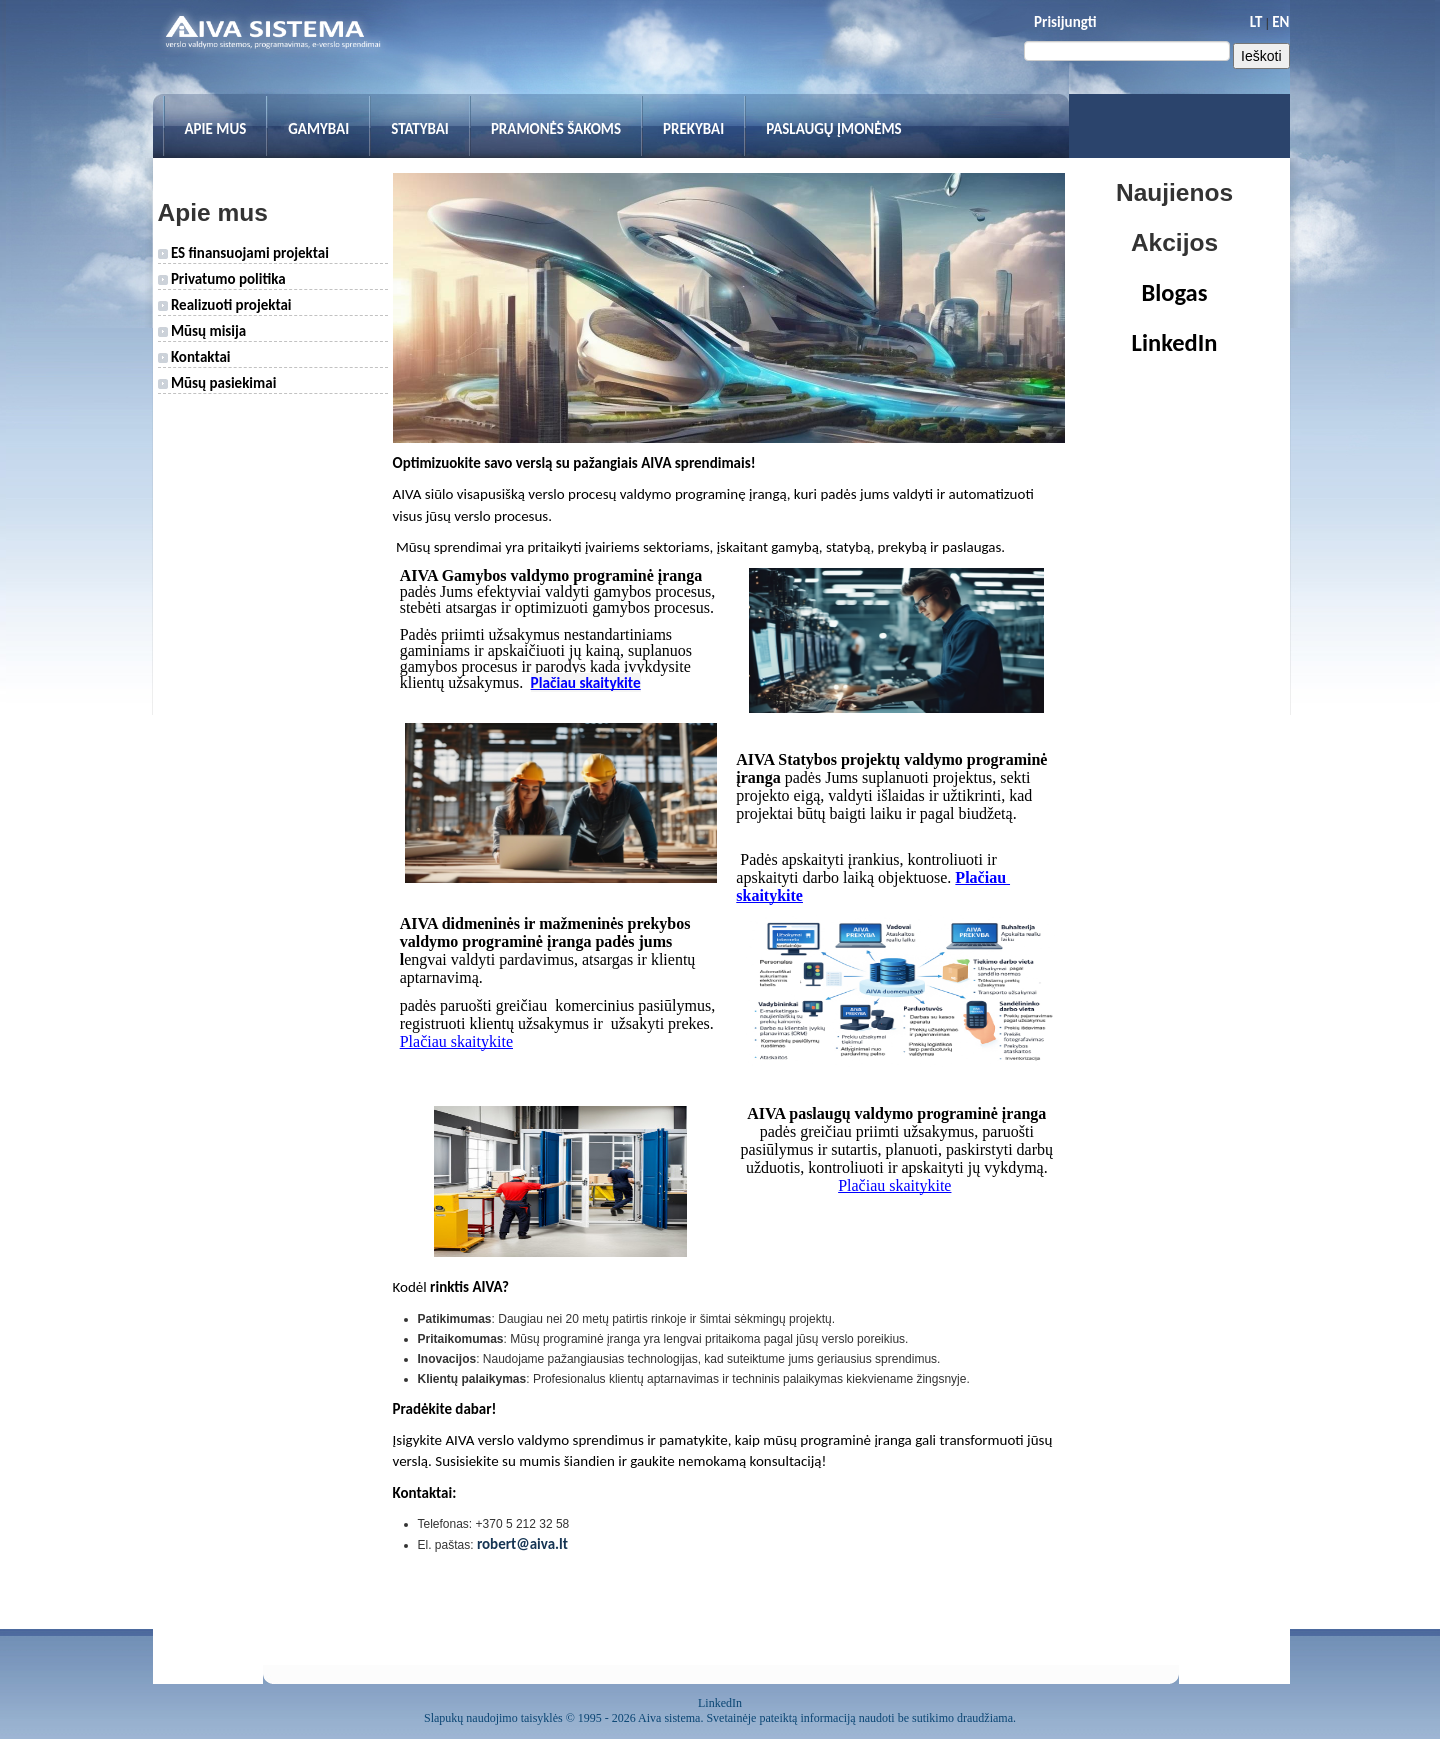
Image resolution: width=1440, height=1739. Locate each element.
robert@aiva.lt (522, 1544)
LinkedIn (1175, 343)
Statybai (420, 129)
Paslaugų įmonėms (834, 129)
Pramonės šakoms (556, 129)
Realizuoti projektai (225, 305)
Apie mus (216, 129)
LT (1256, 22)
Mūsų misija (202, 331)
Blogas (1175, 293)
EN (1280, 22)
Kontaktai (194, 357)
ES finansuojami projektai (243, 253)
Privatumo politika (222, 279)
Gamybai (318, 129)
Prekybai (693, 129)
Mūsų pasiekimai (217, 383)
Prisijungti (1065, 22)
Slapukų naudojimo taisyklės (493, 1718)
